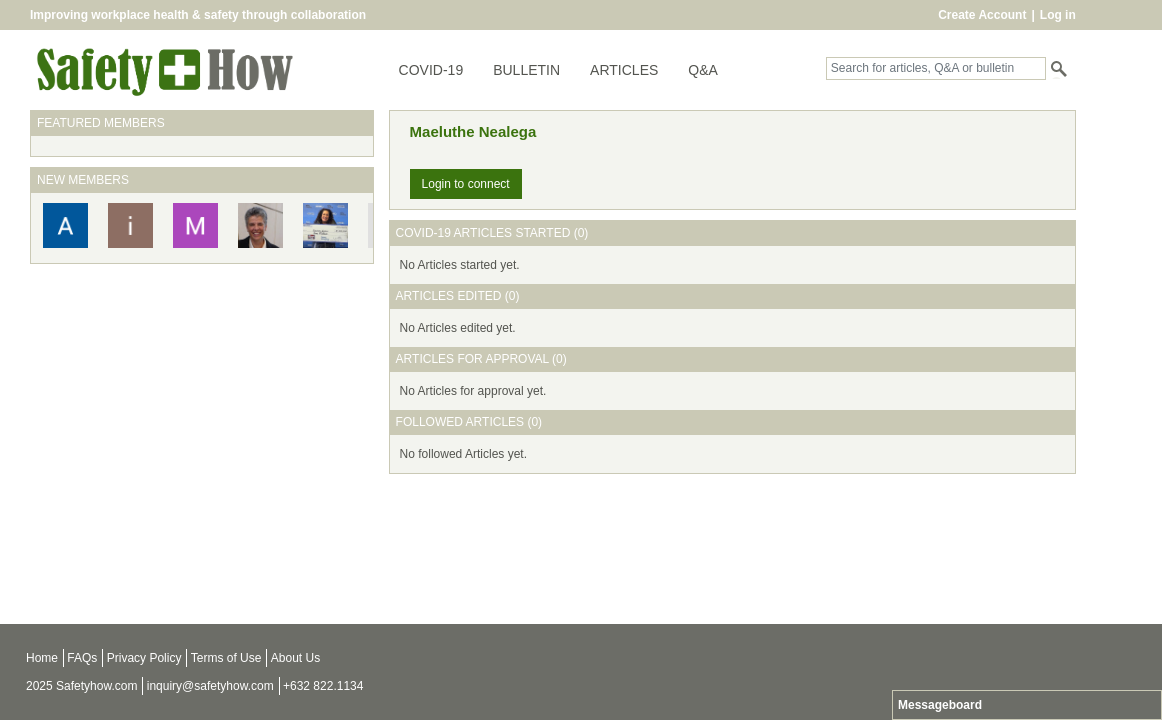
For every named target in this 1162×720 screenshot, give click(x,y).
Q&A (703, 70)
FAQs (82, 658)
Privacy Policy (144, 658)
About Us (295, 658)
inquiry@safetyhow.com (210, 686)
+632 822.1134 (323, 686)
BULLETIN (526, 70)
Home (42, 658)
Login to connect (466, 184)
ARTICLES (624, 70)
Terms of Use (226, 658)
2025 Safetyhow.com (81, 686)
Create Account (982, 15)
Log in (1058, 15)
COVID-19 (431, 70)
